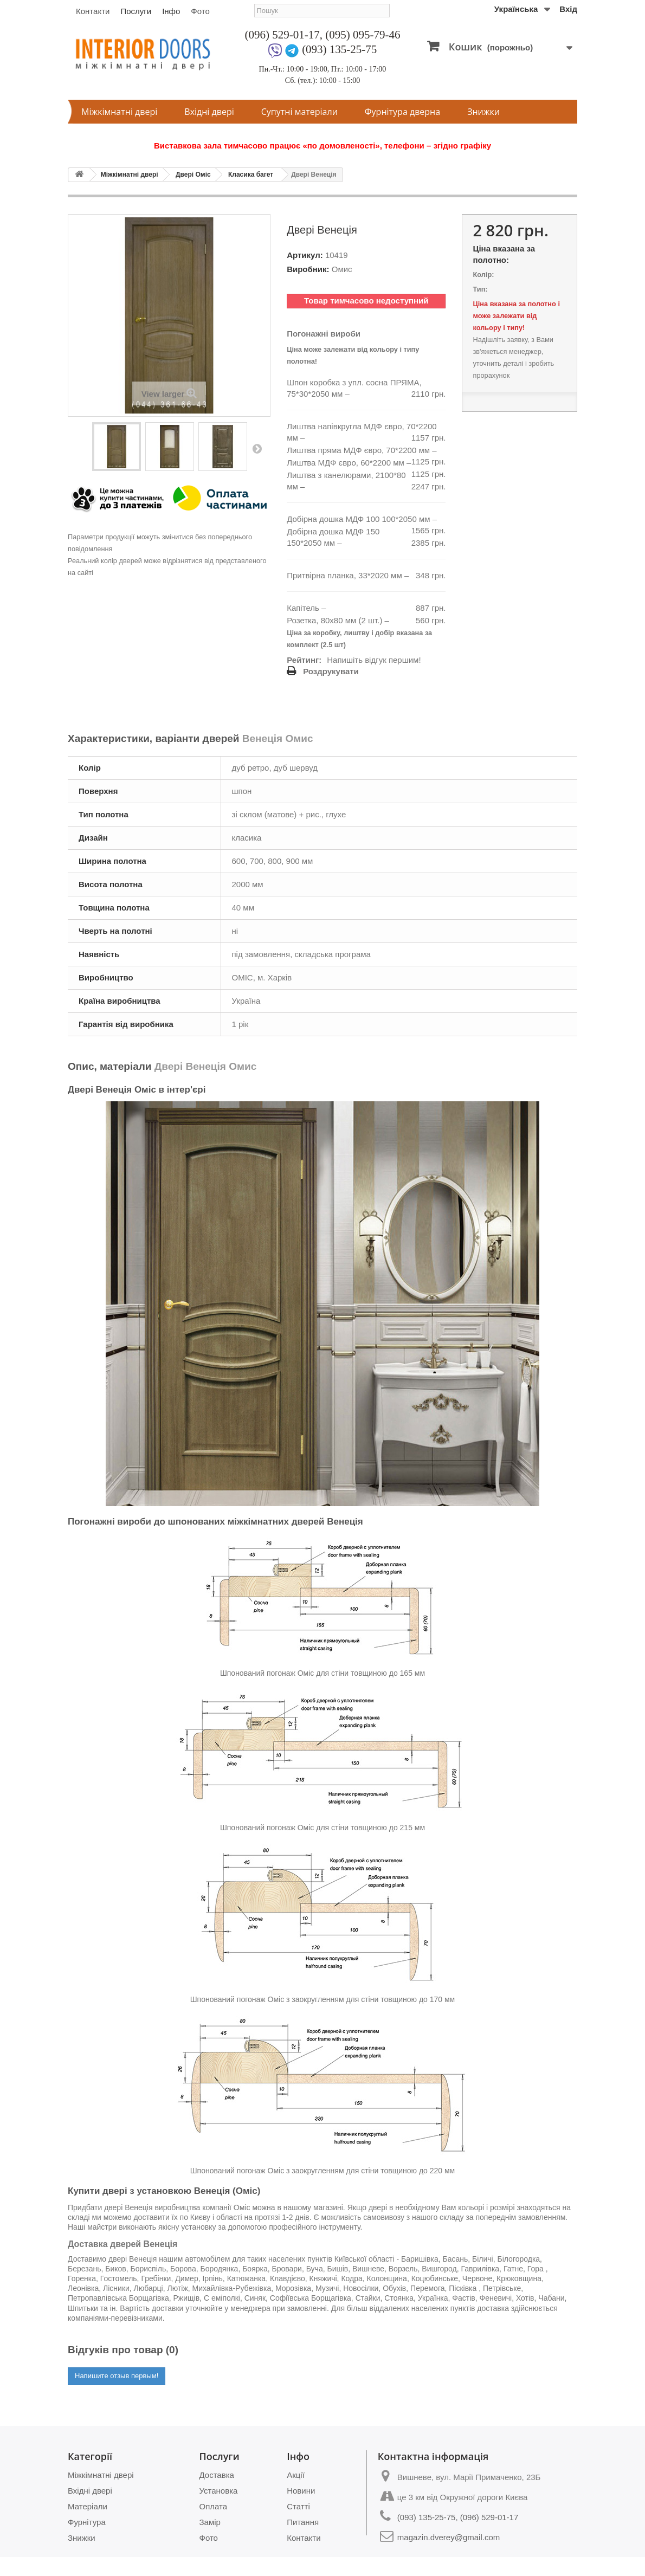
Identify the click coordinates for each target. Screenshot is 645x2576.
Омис (342, 269)
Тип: (480, 289)
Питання (303, 2522)
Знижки (483, 112)
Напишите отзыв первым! (116, 2376)
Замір (210, 2522)
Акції (296, 2475)
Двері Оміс (193, 174)
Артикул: (305, 255)
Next (256, 448)
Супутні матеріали (299, 112)
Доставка (216, 2475)
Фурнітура (87, 2522)
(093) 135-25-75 (339, 49)
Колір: (483, 274)
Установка (218, 2490)
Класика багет (250, 174)
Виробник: (308, 269)
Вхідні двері (209, 112)
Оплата (213, 2506)
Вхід (568, 9)
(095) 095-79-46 (362, 34)
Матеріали (87, 2506)
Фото (200, 11)
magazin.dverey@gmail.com (448, 2537)
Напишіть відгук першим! (374, 659)
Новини (301, 2490)
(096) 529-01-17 (282, 34)
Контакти (92, 11)
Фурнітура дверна (402, 112)
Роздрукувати (331, 671)
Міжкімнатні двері (119, 112)
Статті (298, 2506)
